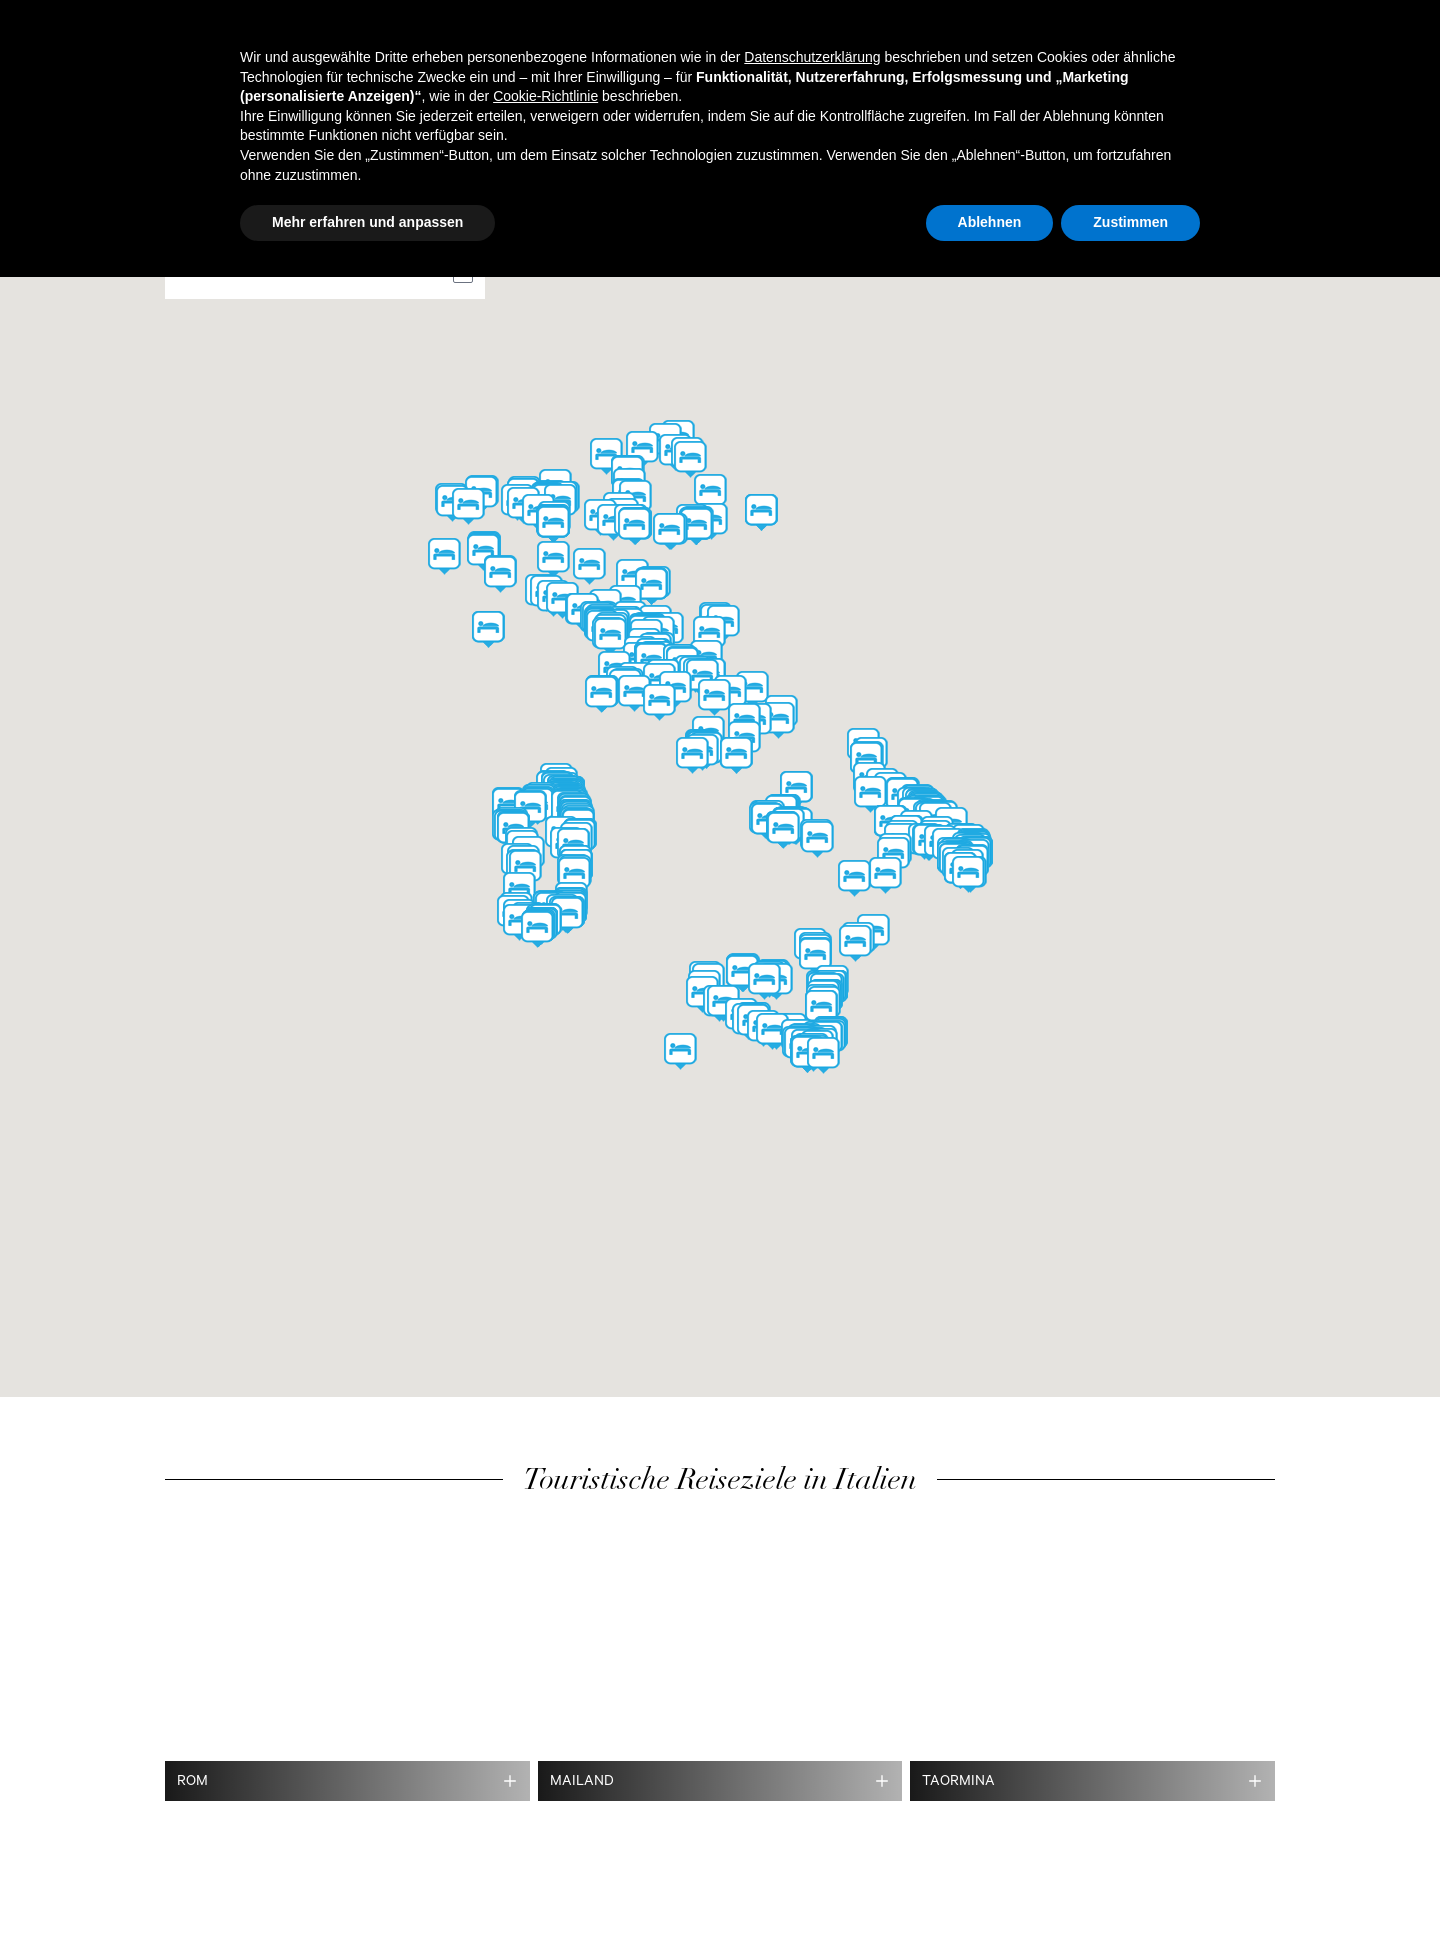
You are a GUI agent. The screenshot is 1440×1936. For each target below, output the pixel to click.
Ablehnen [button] (990, 222)
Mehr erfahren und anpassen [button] (367, 222)
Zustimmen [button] (1130, 222)
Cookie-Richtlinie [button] (545, 96)
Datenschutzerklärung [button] (812, 57)
